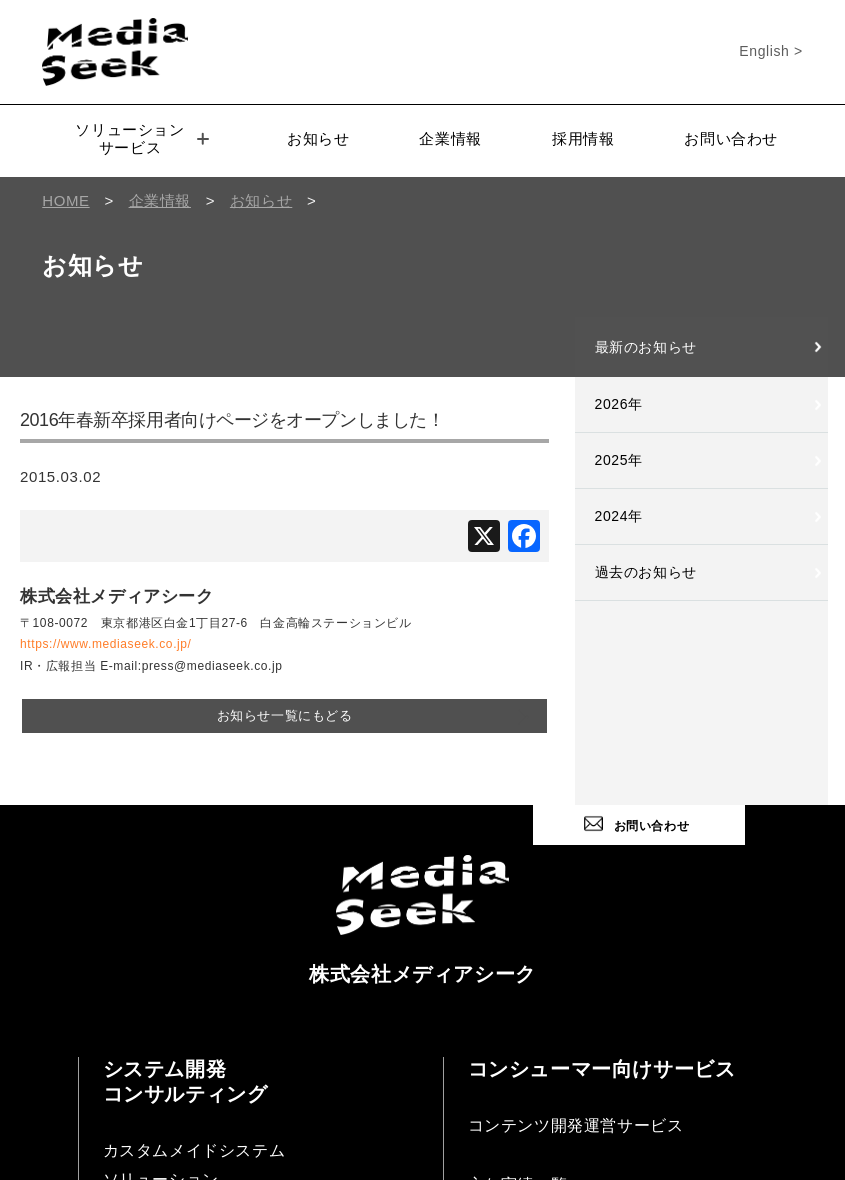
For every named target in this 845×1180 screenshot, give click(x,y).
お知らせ (318, 138)
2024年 (619, 516)
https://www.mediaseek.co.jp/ (106, 644)
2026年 (619, 404)
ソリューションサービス (141, 138)
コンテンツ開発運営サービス (576, 1125)
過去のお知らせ (646, 572)
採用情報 (583, 138)
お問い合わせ (731, 138)
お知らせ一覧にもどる (285, 715)
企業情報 (450, 138)
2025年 (619, 460)
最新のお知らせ (646, 347)
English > (770, 51)
